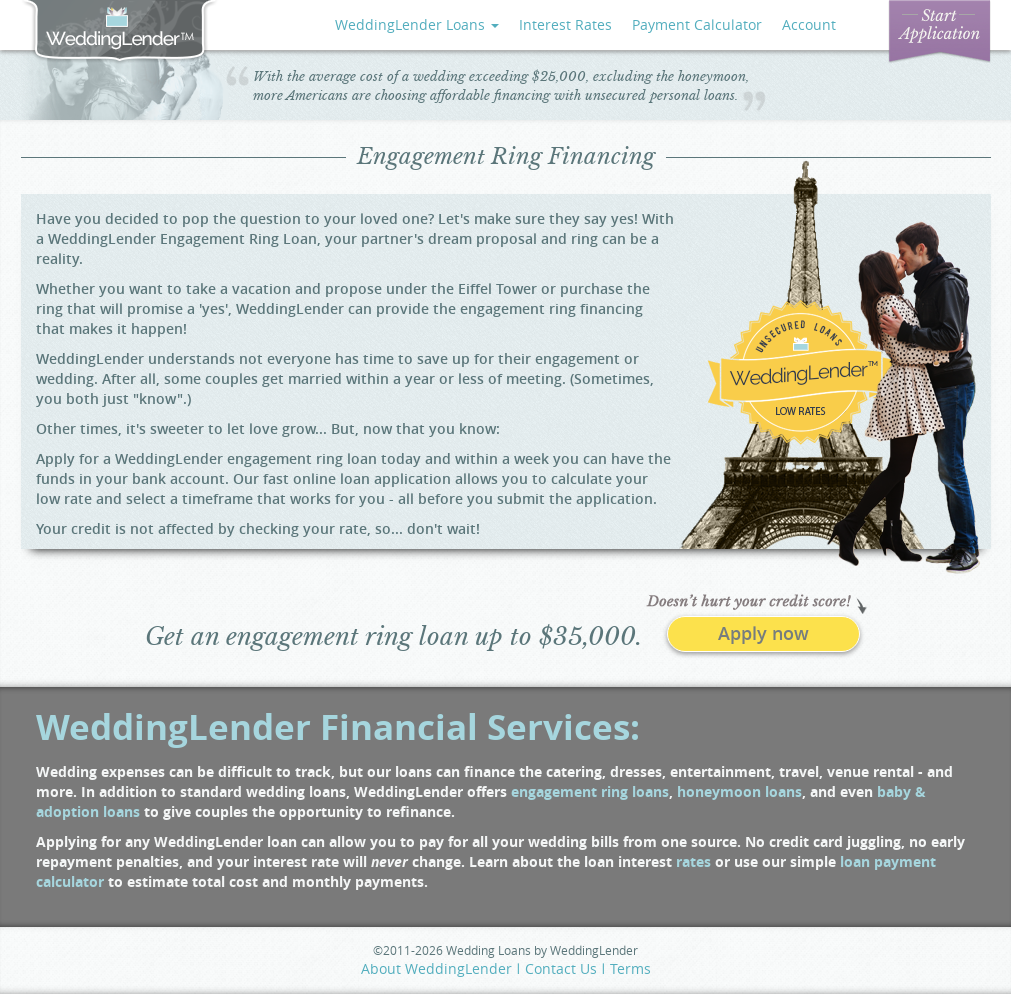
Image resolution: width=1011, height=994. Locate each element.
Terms (630, 968)
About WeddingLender (436, 968)
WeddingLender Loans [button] (417, 24)
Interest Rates (565, 24)
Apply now (763, 633)
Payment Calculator (697, 24)
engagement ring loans (590, 791)
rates (693, 861)
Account (809, 24)
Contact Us (561, 968)
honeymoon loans (739, 791)
